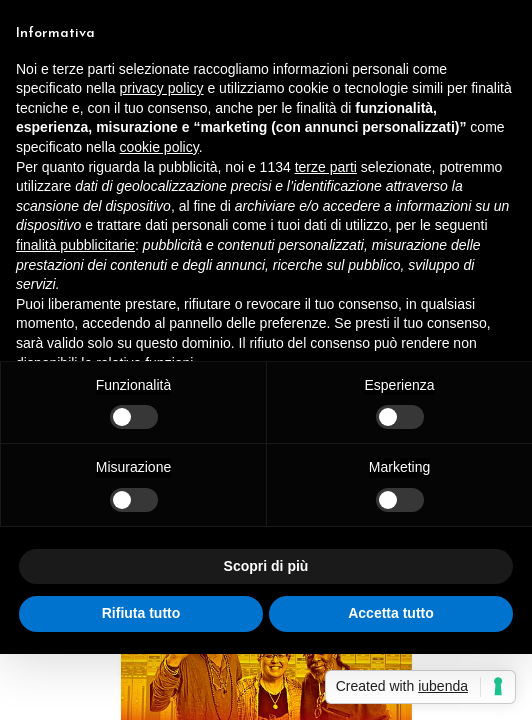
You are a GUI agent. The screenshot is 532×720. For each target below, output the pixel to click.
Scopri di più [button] (266, 566)
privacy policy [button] (162, 88)
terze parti (326, 167)
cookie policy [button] (159, 147)
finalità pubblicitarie (75, 245)
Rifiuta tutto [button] (141, 613)
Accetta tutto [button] (391, 613)
